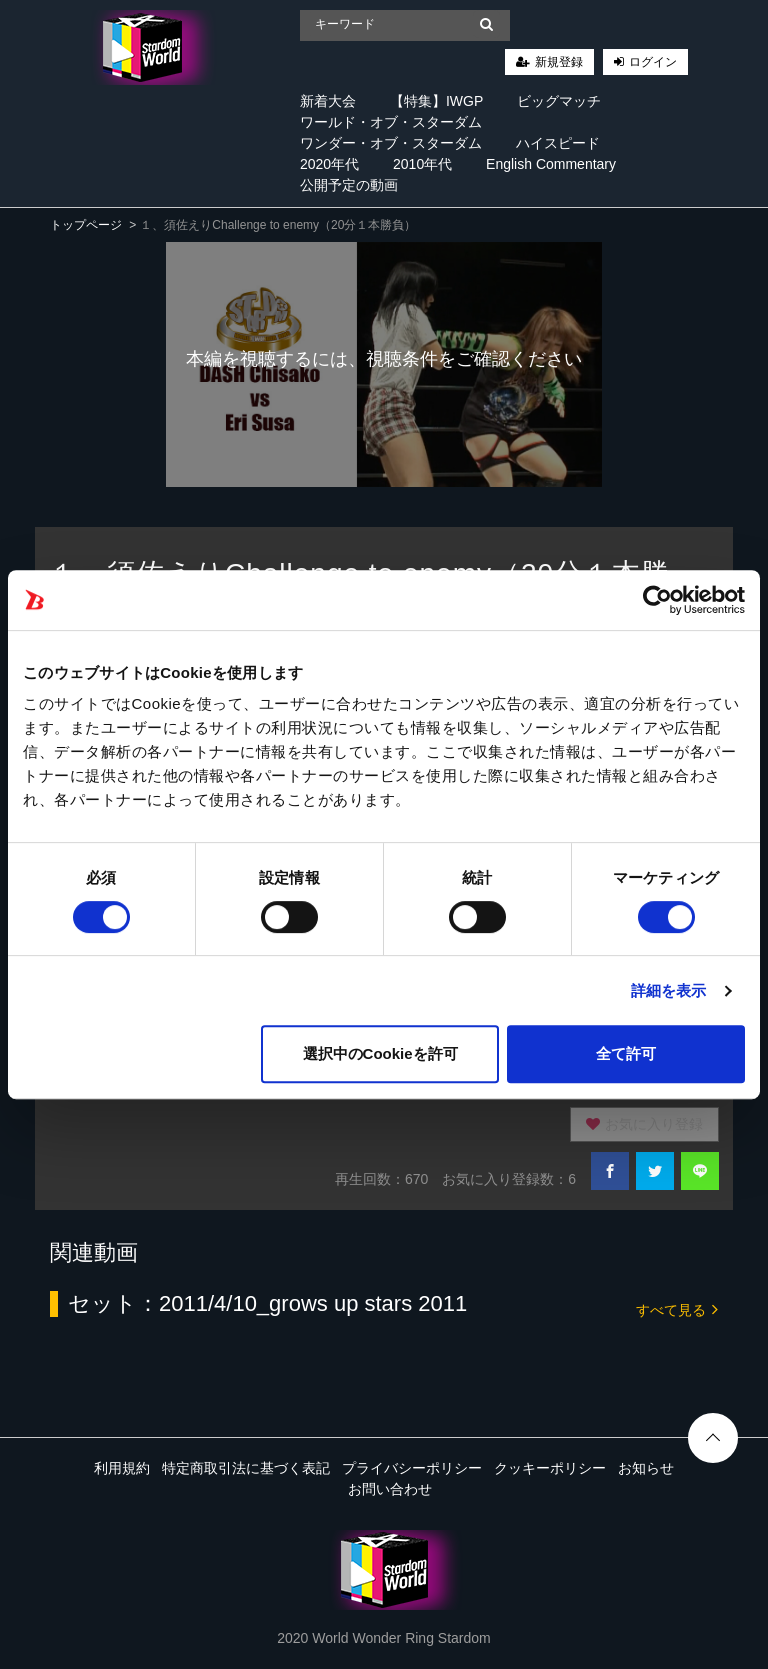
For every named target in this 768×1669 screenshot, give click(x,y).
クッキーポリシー (550, 1468)
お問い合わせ (390, 1489)
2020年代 (329, 164)
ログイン (653, 62)
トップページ (86, 225)
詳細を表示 (669, 990)
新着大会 (328, 101)
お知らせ (646, 1468)
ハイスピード (558, 143)
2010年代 (422, 164)
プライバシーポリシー (412, 1468)
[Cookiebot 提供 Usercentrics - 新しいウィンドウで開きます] (657, 600)
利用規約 (122, 1468)
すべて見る (677, 1308)
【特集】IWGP (436, 101)
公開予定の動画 (349, 185)
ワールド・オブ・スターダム (391, 122)
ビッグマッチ (559, 101)
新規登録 (559, 62)
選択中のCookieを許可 (380, 1053)
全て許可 (626, 1053)
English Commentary (551, 164)
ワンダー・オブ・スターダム (391, 143)
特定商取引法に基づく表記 (246, 1468)
